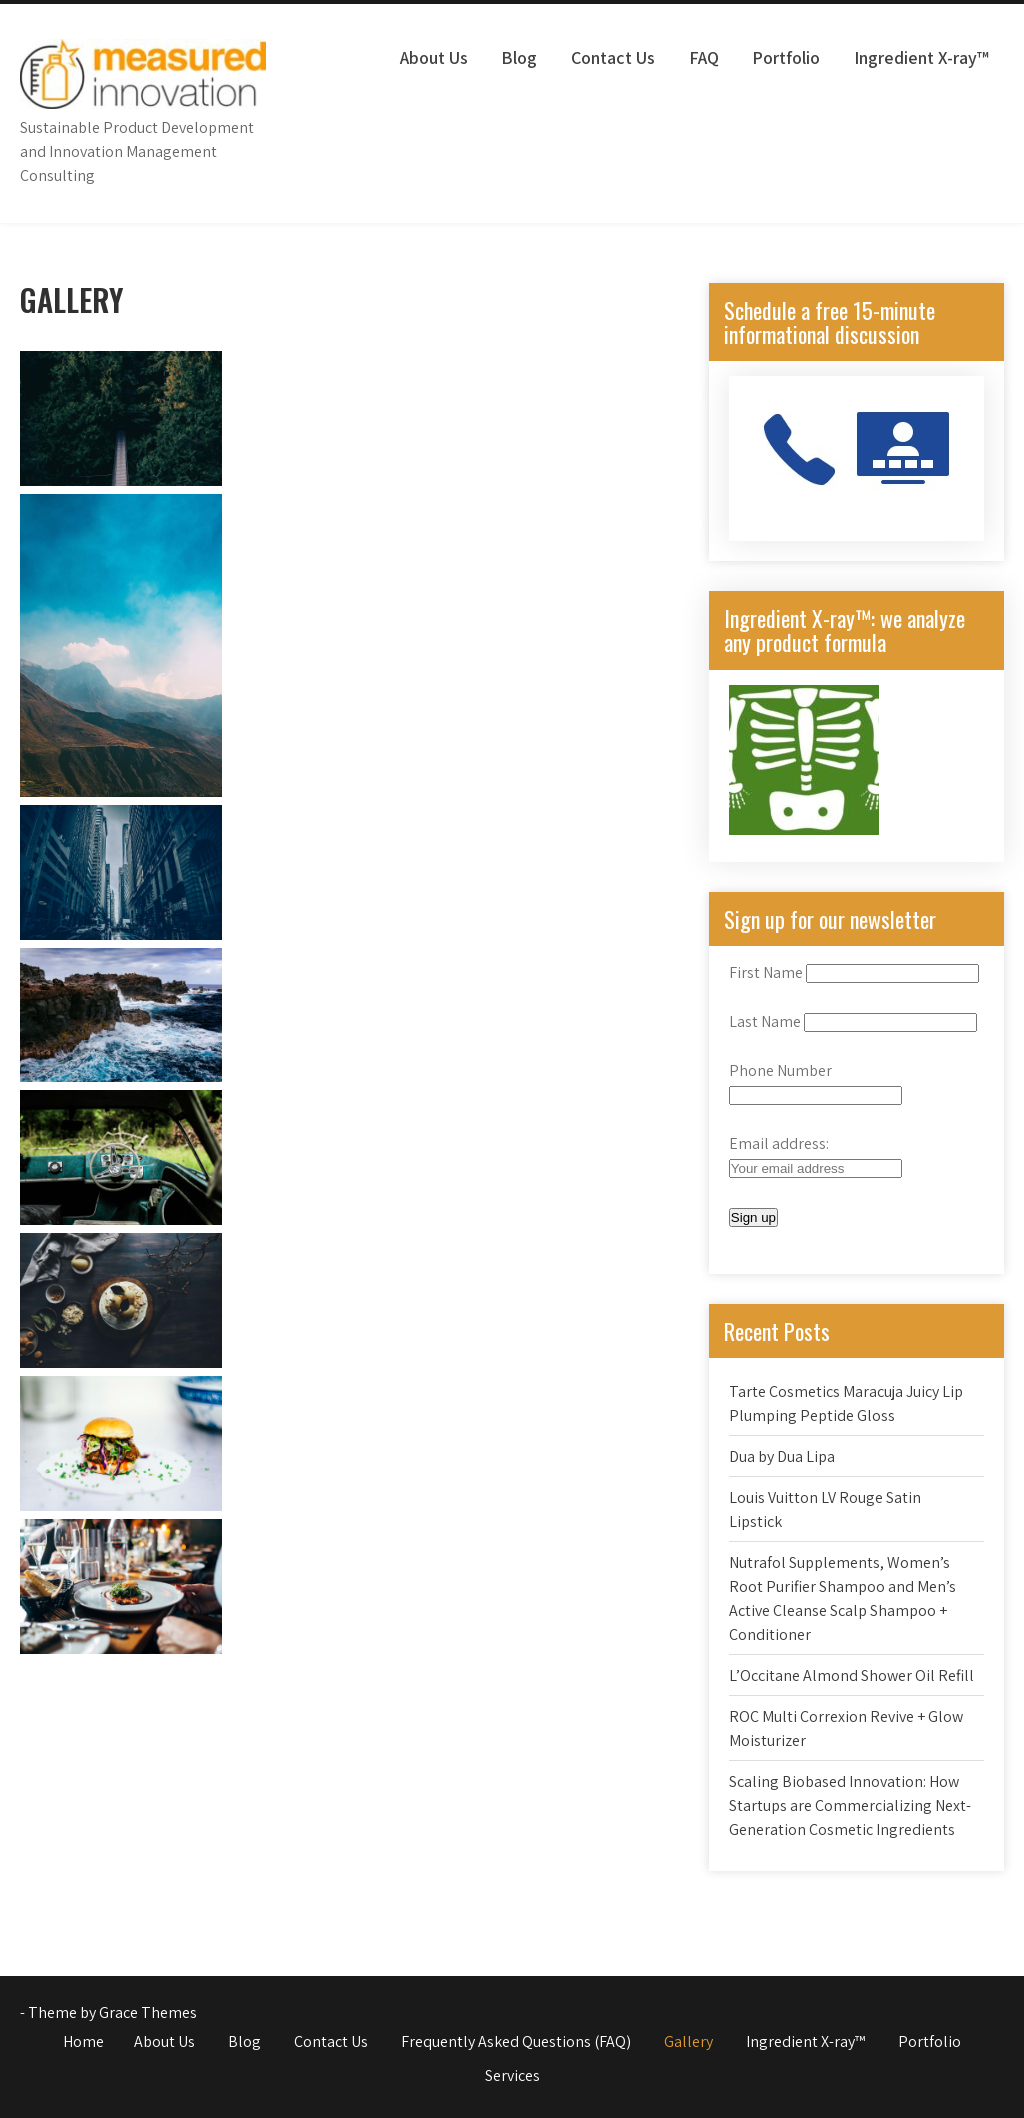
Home (83, 2041)
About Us (434, 57)
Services (512, 2075)
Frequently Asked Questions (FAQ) (516, 2041)
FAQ (704, 57)
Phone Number (780, 1070)
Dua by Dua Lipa (782, 1456)
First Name (766, 972)
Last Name (765, 1021)
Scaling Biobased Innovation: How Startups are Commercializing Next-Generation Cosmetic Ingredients (850, 1805)
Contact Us (613, 57)
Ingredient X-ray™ (921, 57)
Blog (519, 57)
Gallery (688, 2041)
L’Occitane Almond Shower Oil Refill (851, 1675)
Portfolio (786, 57)
